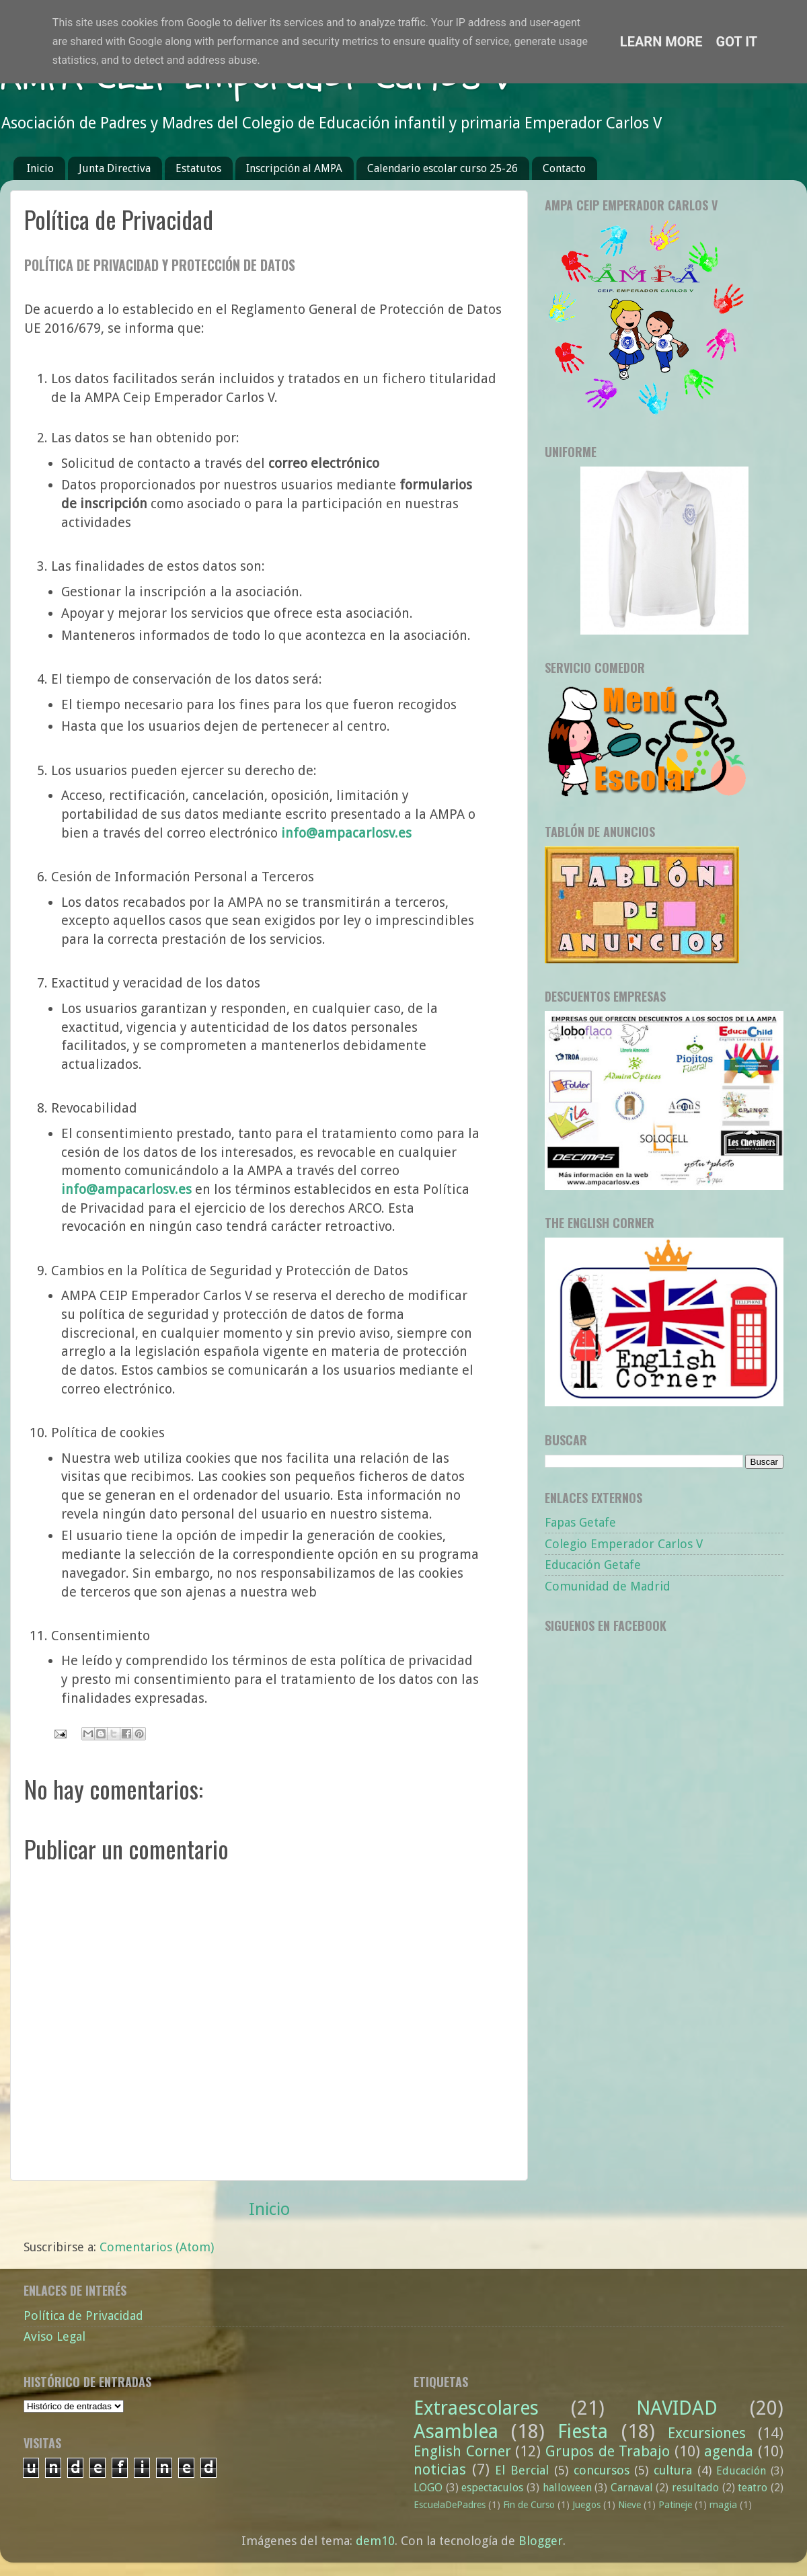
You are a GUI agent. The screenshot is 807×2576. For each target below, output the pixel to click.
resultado (695, 2487)
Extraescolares (476, 2408)
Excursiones (707, 2433)
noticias (440, 2469)
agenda (728, 2451)
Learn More (661, 42)
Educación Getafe (593, 1565)
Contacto (564, 168)
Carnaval (632, 2487)
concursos (601, 2470)
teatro (752, 2487)
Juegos (586, 2504)
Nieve (629, 2504)
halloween (567, 2487)
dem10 (375, 2541)
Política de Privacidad (83, 2315)
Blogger (540, 2541)
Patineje (675, 2504)
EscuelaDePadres (450, 2504)
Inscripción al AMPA (294, 168)
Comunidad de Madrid (607, 1586)
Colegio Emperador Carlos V (624, 1544)
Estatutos (198, 168)
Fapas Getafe (580, 1522)
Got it (737, 42)
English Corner (462, 2451)
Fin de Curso (529, 2504)
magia (723, 2504)
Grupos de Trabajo (607, 2451)
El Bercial (522, 2470)
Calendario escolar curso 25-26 (442, 168)
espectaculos (492, 2487)
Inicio (40, 168)
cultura (673, 2470)
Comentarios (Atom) (157, 2247)
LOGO (428, 2487)
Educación (741, 2470)
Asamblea (456, 2431)
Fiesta (583, 2431)
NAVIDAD (677, 2408)
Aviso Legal (54, 2336)
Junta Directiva (115, 168)
